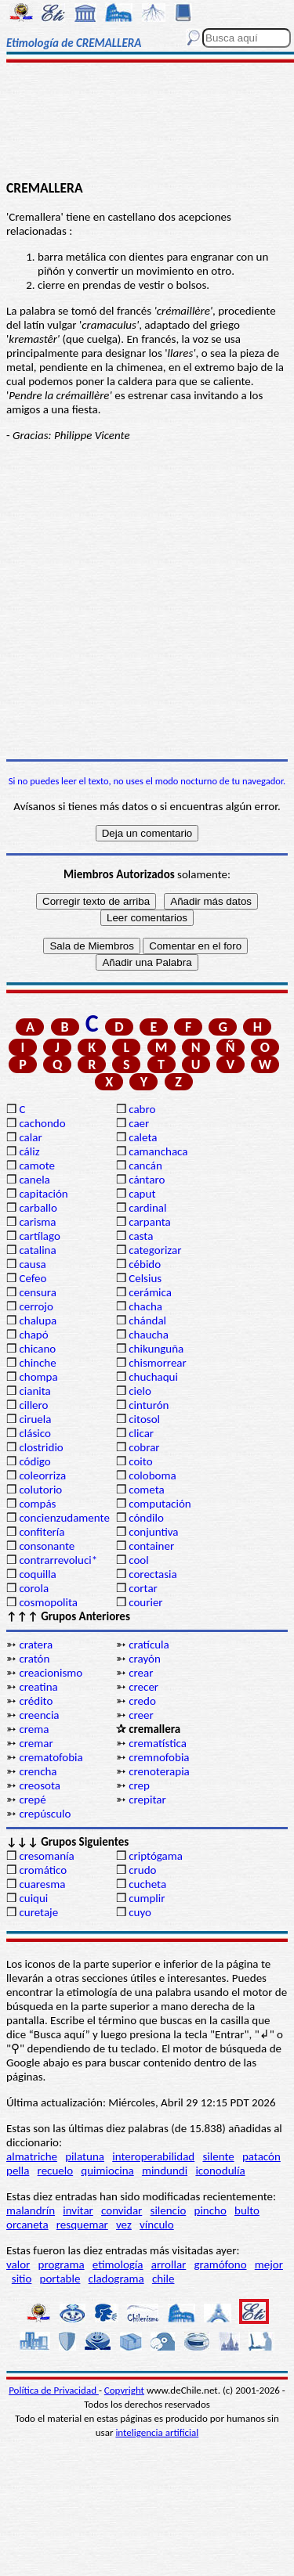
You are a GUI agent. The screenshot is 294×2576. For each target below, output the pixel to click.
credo (142, 1701)
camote (37, 1165)
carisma (37, 1222)
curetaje (38, 1912)
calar (30, 1137)
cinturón (149, 1405)
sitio (22, 2279)
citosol (144, 1419)
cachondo (42, 1123)
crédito (36, 1701)
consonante (46, 1546)
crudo (142, 1870)
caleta (143, 1137)
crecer (143, 1687)
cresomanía (46, 1856)
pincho (210, 2210)
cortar (143, 1588)
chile (163, 2279)
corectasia (153, 1574)
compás (37, 1504)
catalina (37, 1250)
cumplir (147, 1898)
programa (61, 2264)
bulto (247, 2210)
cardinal (147, 1208)
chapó (33, 1335)
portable (60, 2279)
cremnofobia (159, 1757)
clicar (141, 1433)
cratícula (149, 1644)
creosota (39, 1785)
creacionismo (50, 1673)
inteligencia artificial (156, 2432)
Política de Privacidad (54, 2390)
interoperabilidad (153, 2156)
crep (139, 1785)
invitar (78, 2210)
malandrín (30, 2210)
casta (141, 1236)
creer (141, 1715)
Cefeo (32, 1278)
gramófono (220, 2264)
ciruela (35, 1419)
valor (18, 2264)
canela (34, 1180)
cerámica (150, 1292)
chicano (37, 1349)
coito (140, 1461)
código (34, 1461)
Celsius (145, 1278)
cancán (145, 1165)
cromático (43, 1870)
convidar (121, 2210)
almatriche (31, 2156)
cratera (36, 1644)
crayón (145, 1659)
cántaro (147, 1180)
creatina (38, 1687)
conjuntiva (153, 1532)
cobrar (144, 1447)
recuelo (56, 2170)
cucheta (147, 1884)
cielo (140, 1391)
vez (124, 2225)
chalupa (37, 1320)
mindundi (164, 2170)
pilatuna (84, 2156)
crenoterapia (159, 1771)
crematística (158, 1743)
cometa (147, 1490)
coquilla (37, 1574)
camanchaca (158, 1151)
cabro (142, 1109)
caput (142, 1194)
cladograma (116, 2279)
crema (34, 1729)
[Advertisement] (147, 123)
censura (37, 1292)
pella (17, 2170)
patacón (261, 2156)
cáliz (29, 1151)
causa (32, 1264)
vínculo (157, 2225)
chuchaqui (153, 1377)
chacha (145, 1306)
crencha (37, 1771)
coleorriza (42, 1475)
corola (34, 1588)
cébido (145, 1264)
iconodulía (220, 2170)
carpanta (149, 1222)
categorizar (155, 1250)
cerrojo (36, 1306)
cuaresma (42, 1884)
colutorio (40, 1490)
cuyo (140, 1912)
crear (141, 1673)
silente (218, 2156)
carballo (38, 1208)
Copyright (124, 2390)
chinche (37, 1363)
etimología (118, 2264)
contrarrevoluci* (58, 1560)
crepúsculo (45, 1814)
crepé (32, 1799)
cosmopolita (48, 1602)
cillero (33, 1405)
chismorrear (158, 1363)
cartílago (39, 1236)
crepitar (147, 1799)
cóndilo (146, 1518)
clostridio (41, 1447)
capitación (43, 1194)
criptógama (156, 1856)
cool (138, 1560)
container (151, 1546)
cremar (36, 1743)
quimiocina (107, 2170)
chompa (38, 1377)
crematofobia (50, 1757)
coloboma (152, 1475)
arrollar (169, 2264)
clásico (34, 1433)
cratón (34, 1659)
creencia (39, 1715)
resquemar (82, 2225)
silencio (169, 2210)
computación (160, 1504)
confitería (41, 1532)
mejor (269, 2264)
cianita (34, 1391)
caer (139, 1123)
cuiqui (33, 1898)
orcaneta (27, 2225)
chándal (147, 1320)
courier (145, 1602)
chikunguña (156, 1349)
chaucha (149, 1335)
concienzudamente (64, 1518)
